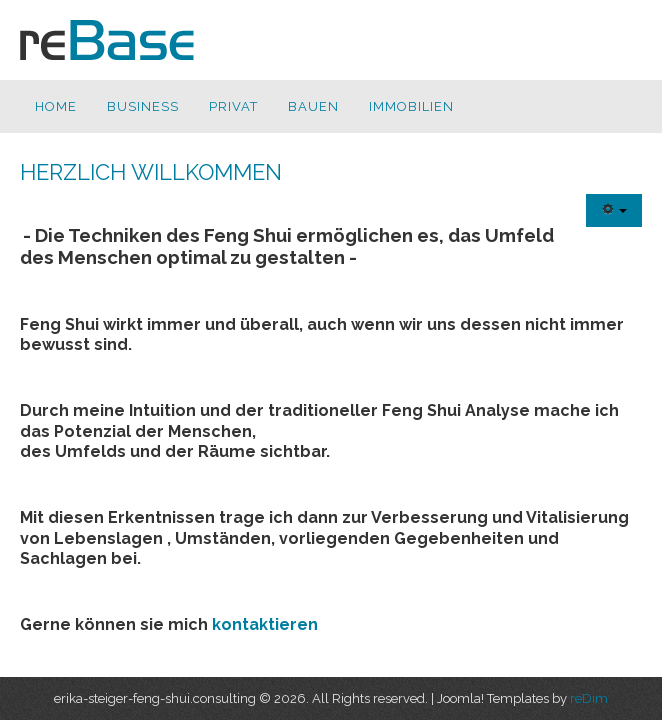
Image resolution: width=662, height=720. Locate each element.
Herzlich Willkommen (151, 172)
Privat (233, 106)
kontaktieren (265, 624)
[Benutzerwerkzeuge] (614, 210)
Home (56, 106)
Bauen (313, 106)
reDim (589, 698)
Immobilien (411, 106)
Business (143, 106)
